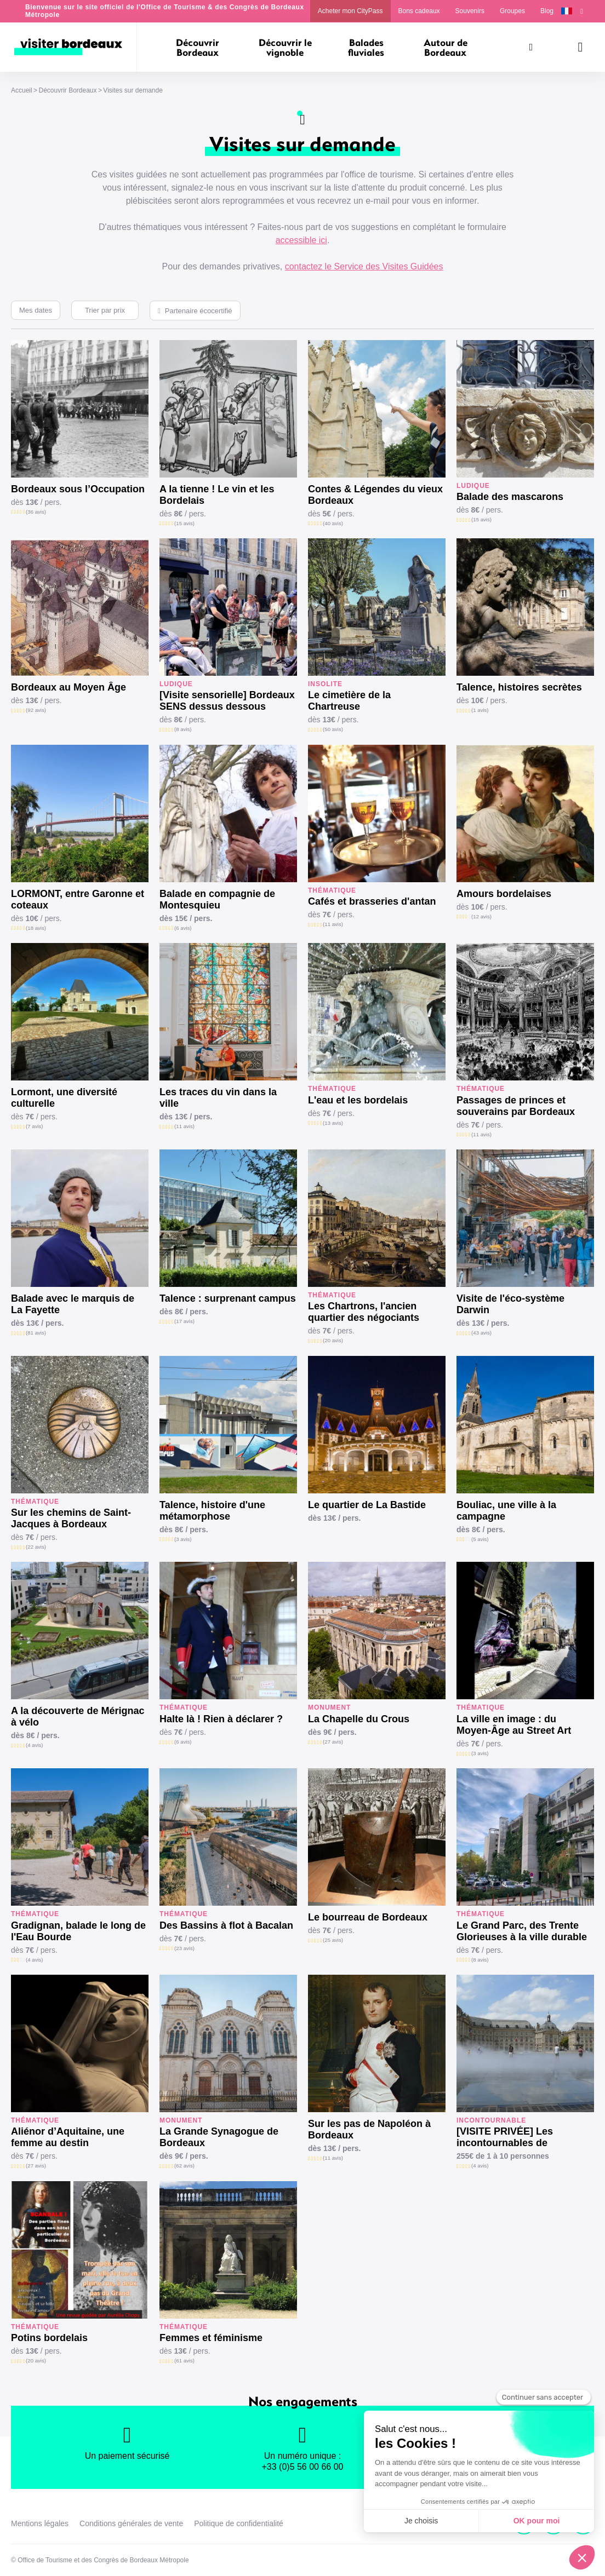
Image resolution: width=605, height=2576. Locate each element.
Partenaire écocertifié (198, 311)
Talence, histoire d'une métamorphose (212, 1510)
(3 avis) (182, 1539)
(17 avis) (184, 1321)
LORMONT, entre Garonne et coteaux (77, 899)
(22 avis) (36, 1547)
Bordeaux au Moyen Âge (68, 687)
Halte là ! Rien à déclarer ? (221, 1719)
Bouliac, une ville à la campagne (506, 1510)
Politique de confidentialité (238, 2523)
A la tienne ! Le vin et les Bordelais (216, 495)
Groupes (512, 11)
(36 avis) (36, 512)
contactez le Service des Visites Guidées (364, 266)
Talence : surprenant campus (227, 1298)
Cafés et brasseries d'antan (372, 901)
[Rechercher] (531, 47)
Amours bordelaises (503, 893)
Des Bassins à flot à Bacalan (226, 1925)
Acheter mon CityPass (350, 11)
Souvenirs (469, 11)
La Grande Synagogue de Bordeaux (218, 2137)
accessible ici (301, 240)
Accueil (21, 90)
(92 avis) (36, 710)
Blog (546, 11)
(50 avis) (333, 729)
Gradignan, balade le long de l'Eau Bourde (78, 1931)
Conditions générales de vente (131, 2523)
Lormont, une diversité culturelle (64, 1097)
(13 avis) (333, 1123)
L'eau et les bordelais (358, 1100)
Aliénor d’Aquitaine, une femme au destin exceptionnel (67, 2137)
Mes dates (35, 310)
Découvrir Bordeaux (67, 90)
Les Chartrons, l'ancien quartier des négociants (363, 1312)
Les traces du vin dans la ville (218, 1097)
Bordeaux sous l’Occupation (78, 489)
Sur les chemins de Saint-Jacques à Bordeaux (71, 1518)
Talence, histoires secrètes (519, 687)
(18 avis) (36, 928)
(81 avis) (36, 1333)
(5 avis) (479, 1539)
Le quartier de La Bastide (367, 1504)
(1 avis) (479, 710)
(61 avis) (184, 2361)
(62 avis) (184, 2166)
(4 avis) (34, 1745)
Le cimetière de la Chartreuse (349, 700)
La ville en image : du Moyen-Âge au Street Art (513, 1725)
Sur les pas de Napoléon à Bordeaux (369, 2129)
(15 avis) (184, 523)
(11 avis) (333, 924)
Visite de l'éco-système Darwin (510, 1304)
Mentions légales (40, 2523)
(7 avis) (34, 1126)
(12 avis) (481, 916)
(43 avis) (481, 1333)
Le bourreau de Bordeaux (367, 1917)
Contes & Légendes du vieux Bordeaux (375, 495)
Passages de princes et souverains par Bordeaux (515, 1106)
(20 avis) (333, 1340)
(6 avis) (182, 928)
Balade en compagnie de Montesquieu (217, 899)
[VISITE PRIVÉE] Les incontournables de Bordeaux (504, 2137)
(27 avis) (333, 1742)
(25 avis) (333, 1940)
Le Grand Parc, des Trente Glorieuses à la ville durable (521, 1931)
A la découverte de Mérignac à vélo (77, 1716)
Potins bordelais (49, 2337)
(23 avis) (184, 1948)
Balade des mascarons (509, 496)
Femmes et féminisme (210, 2337)
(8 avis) (182, 729)
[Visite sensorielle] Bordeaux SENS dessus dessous (227, 700)
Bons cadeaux (419, 11)
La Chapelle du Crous (358, 1719)
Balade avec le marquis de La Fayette (72, 1304)
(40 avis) (333, 523)
